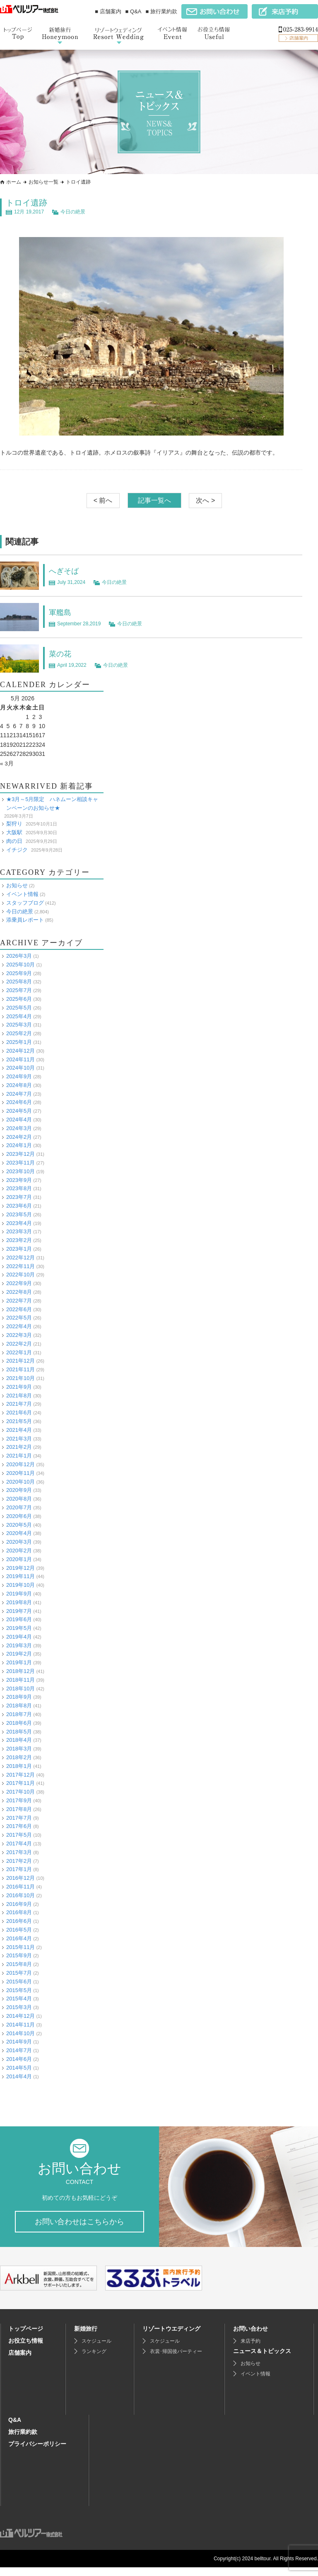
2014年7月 (19, 2050)
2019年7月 (19, 1611)
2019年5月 (19, 1628)
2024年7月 (19, 1093)
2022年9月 (19, 1283)
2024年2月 (19, 1136)
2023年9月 (19, 1180)
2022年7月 (19, 1301)
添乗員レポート (25, 920)
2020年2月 (19, 1550)
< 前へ (103, 500)
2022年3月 (19, 1335)
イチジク (17, 849)
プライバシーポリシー (37, 2452)
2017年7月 (19, 1817)
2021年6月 (19, 1412)
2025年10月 (20, 964)
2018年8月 (19, 1705)
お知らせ (17, 885)
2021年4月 (19, 1429)
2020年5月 (19, 1524)
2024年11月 (20, 1059)
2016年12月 (20, 1878)
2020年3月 (19, 1542)
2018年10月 (20, 1688)
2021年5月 (19, 1421)
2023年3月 (19, 1231)
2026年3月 (19, 956)
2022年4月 (19, 1326)
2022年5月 (19, 1318)
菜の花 (61, 653)
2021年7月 (19, 1404)
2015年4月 (19, 1998)
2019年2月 (19, 1654)
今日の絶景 (72, 212)
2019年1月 (19, 1662)
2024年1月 (19, 1145)
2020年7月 (19, 1507)
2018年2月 (19, 1757)
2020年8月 (19, 1499)
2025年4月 (19, 1016)
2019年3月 (19, 1645)
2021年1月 (19, 1456)
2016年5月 (19, 1930)
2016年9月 (19, 1904)
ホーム (13, 182)
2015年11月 (20, 1947)
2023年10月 (20, 1171)
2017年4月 (19, 1843)
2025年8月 (19, 981)
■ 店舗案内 (108, 11)
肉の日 (14, 841)
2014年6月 (19, 2059)
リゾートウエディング (171, 2337)
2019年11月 (20, 1576)
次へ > (205, 500)
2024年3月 (19, 1128)
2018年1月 (19, 1766)
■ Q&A (133, 11)
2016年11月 (20, 1887)
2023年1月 (19, 1249)
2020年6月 (19, 1516)
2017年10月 (20, 1792)
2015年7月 (19, 1973)
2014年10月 (20, 2033)
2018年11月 (20, 1680)
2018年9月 (19, 1697)
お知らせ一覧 (43, 182)
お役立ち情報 (25, 2349)
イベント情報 (22, 894)
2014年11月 (20, 2024)
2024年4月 (19, 1119)
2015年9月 (19, 1955)
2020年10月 (20, 1481)
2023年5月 (19, 1214)
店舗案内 (19, 2361)
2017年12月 (20, 1774)
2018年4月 (19, 1740)
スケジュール (96, 2350)
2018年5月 (19, 1731)
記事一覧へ (154, 500)
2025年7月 (19, 990)
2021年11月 (20, 1369)
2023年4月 (19, 1223)
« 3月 (7, 763)
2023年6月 (19, 1206)
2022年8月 (19, 1292)
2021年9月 (19, 1386)
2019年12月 (20, 1567)
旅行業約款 (22, 2440)
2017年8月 (19, 1809)
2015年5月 (19, 1990)
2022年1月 (19, 1352)
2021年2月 (19, 1447)
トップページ (25, 2337)
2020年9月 (19, 1490)
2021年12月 (20, 1361)
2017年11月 (20, 1783)
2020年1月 (19, 1559)
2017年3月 (19, 1852)
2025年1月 (19, 1042)
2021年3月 (19, 1438)
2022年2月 (19, 1344)
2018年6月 (19, 1723)
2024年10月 (20, 1068)
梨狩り (14, 824)
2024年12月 (20, 1050)
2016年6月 (19, 1921)
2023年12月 (20, 1154)
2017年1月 (19, 1869)
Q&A (14, 2428)
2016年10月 (20, 1895)
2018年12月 (20, 1671)
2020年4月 (19, 1533)
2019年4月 (19, 1637)
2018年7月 (19, 1714)
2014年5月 (19, 2067)
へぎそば (65, 570)
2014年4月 (19, 2076)
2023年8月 (19, 1188)
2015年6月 (19, 1981)
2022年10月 (20, 1274)
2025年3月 (19, 1025)
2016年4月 (19, 1938)
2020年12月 (20, 1464)
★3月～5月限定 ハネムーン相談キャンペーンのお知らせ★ (52, 803)
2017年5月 (19, 1835)
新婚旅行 (85, 2337)
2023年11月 (20, 1163)
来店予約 (250, 2350)
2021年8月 (19, 1395)
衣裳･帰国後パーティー (176, 2360)
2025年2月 (19, 1033)
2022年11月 (20, 1266)
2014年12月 (20, 2016)
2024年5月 (19, 1111)
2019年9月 (19, 1594)
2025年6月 (19, 999)
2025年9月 (19, 973)
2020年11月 (20, 1473)
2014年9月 (19, 2042)
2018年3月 (19, 1749)
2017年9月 (19, 1800)
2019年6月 (19, 1619)
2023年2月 (19, 1240)
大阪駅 (14, 832)
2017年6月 (19, 1826)
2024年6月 (19, 1102)
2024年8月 (19, 1085)
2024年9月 (19, 1076)
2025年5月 (19, 1007)
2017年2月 (19, 1860)
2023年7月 (19, 1197)
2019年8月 (19, 1602)
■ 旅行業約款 (161, 11)
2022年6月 (19, 1309)
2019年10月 (20, 1585)
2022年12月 (20, 1257)
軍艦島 (61, 612)
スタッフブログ (25, 902)
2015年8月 (19, 1964)
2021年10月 (20, 1378)
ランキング (94, 2360)
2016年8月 (19, 1912)
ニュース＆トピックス (262, 2359)
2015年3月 (19, 2007)
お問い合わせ (250, 2337)
